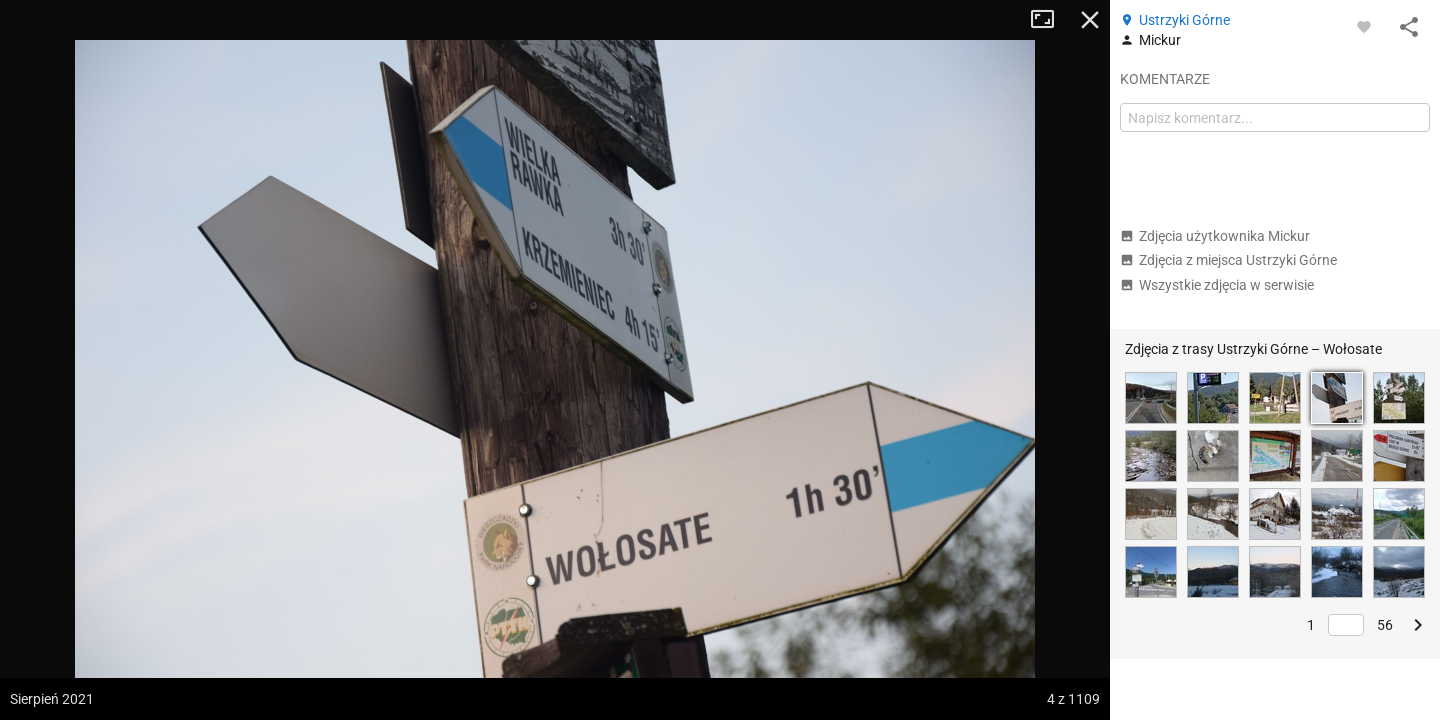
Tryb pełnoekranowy (1050, 20)
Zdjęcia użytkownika (1215, 236)
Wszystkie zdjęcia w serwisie (1217, 285)
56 (1385, 625)
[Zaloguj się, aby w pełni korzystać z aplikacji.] (1364, 26)
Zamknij (1090, 20)
